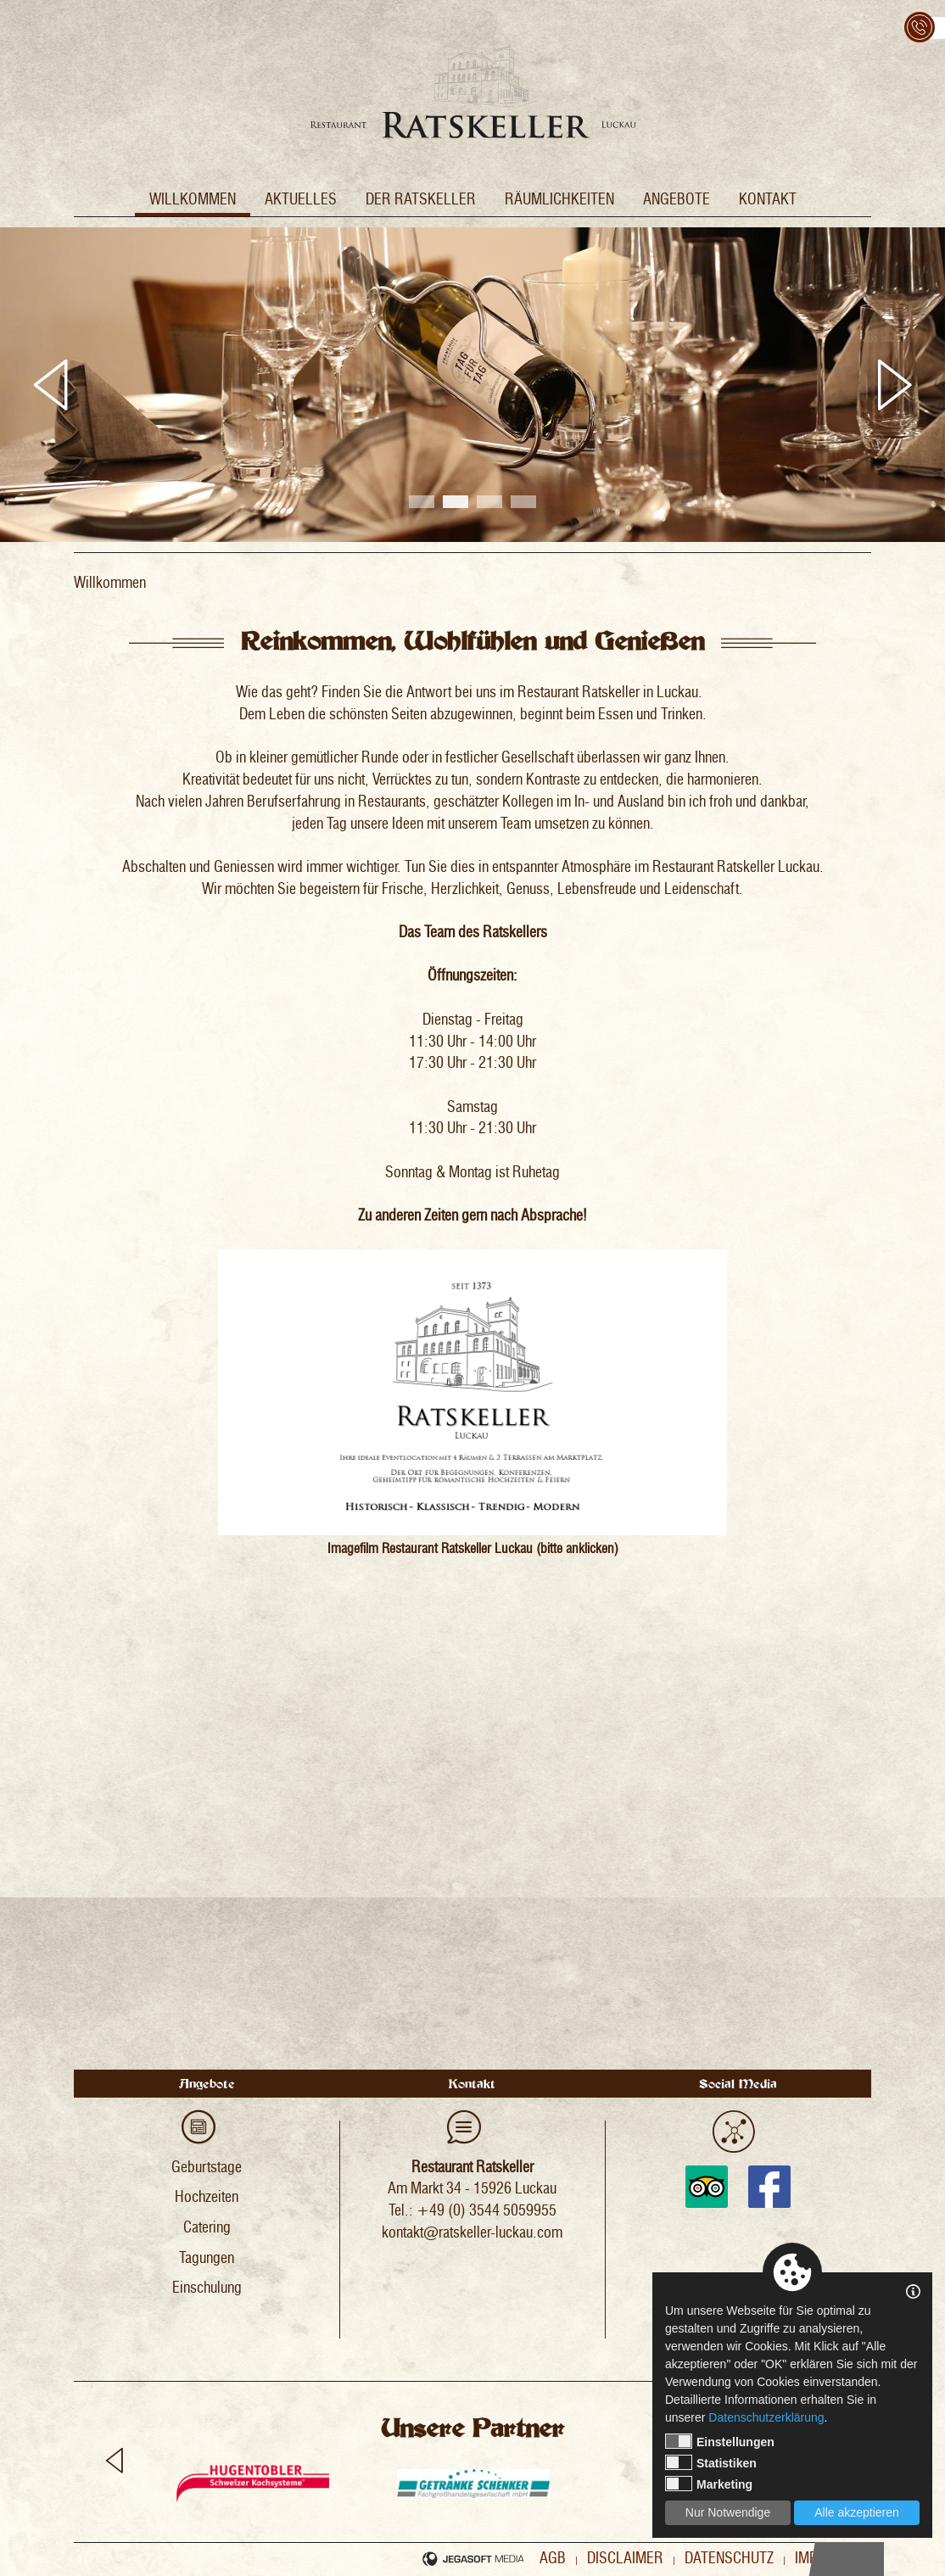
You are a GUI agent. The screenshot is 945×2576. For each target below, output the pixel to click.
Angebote (676, 199)
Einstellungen (719, 2441)
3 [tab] (489, 501)
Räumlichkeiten (559, 199)
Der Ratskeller (421, 199)
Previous (50, 385)
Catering (207, 2227)
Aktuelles (301, 199)
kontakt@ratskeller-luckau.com (472, 2232)
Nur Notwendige (727, 2512)
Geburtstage (206, 2167)
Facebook (769, 2186)
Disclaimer (625, 2558)
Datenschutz (729, 2558)
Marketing (708, 2483)
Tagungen (206, 2258)
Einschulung (207, 2287)
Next (894, 385)
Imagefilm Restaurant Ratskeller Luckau (430, 1548)
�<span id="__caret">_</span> (472, 1816)
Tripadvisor (706, 2186)
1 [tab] (421, 501)
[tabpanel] (472, 384)
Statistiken (711, 2462)
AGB (553, 2558)
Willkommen (192, 199)
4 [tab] (523, 501)
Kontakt (768, 199)
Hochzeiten (206, 2197)
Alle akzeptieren (856, 2512)
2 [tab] (455, 501)
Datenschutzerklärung (766, 2417)
